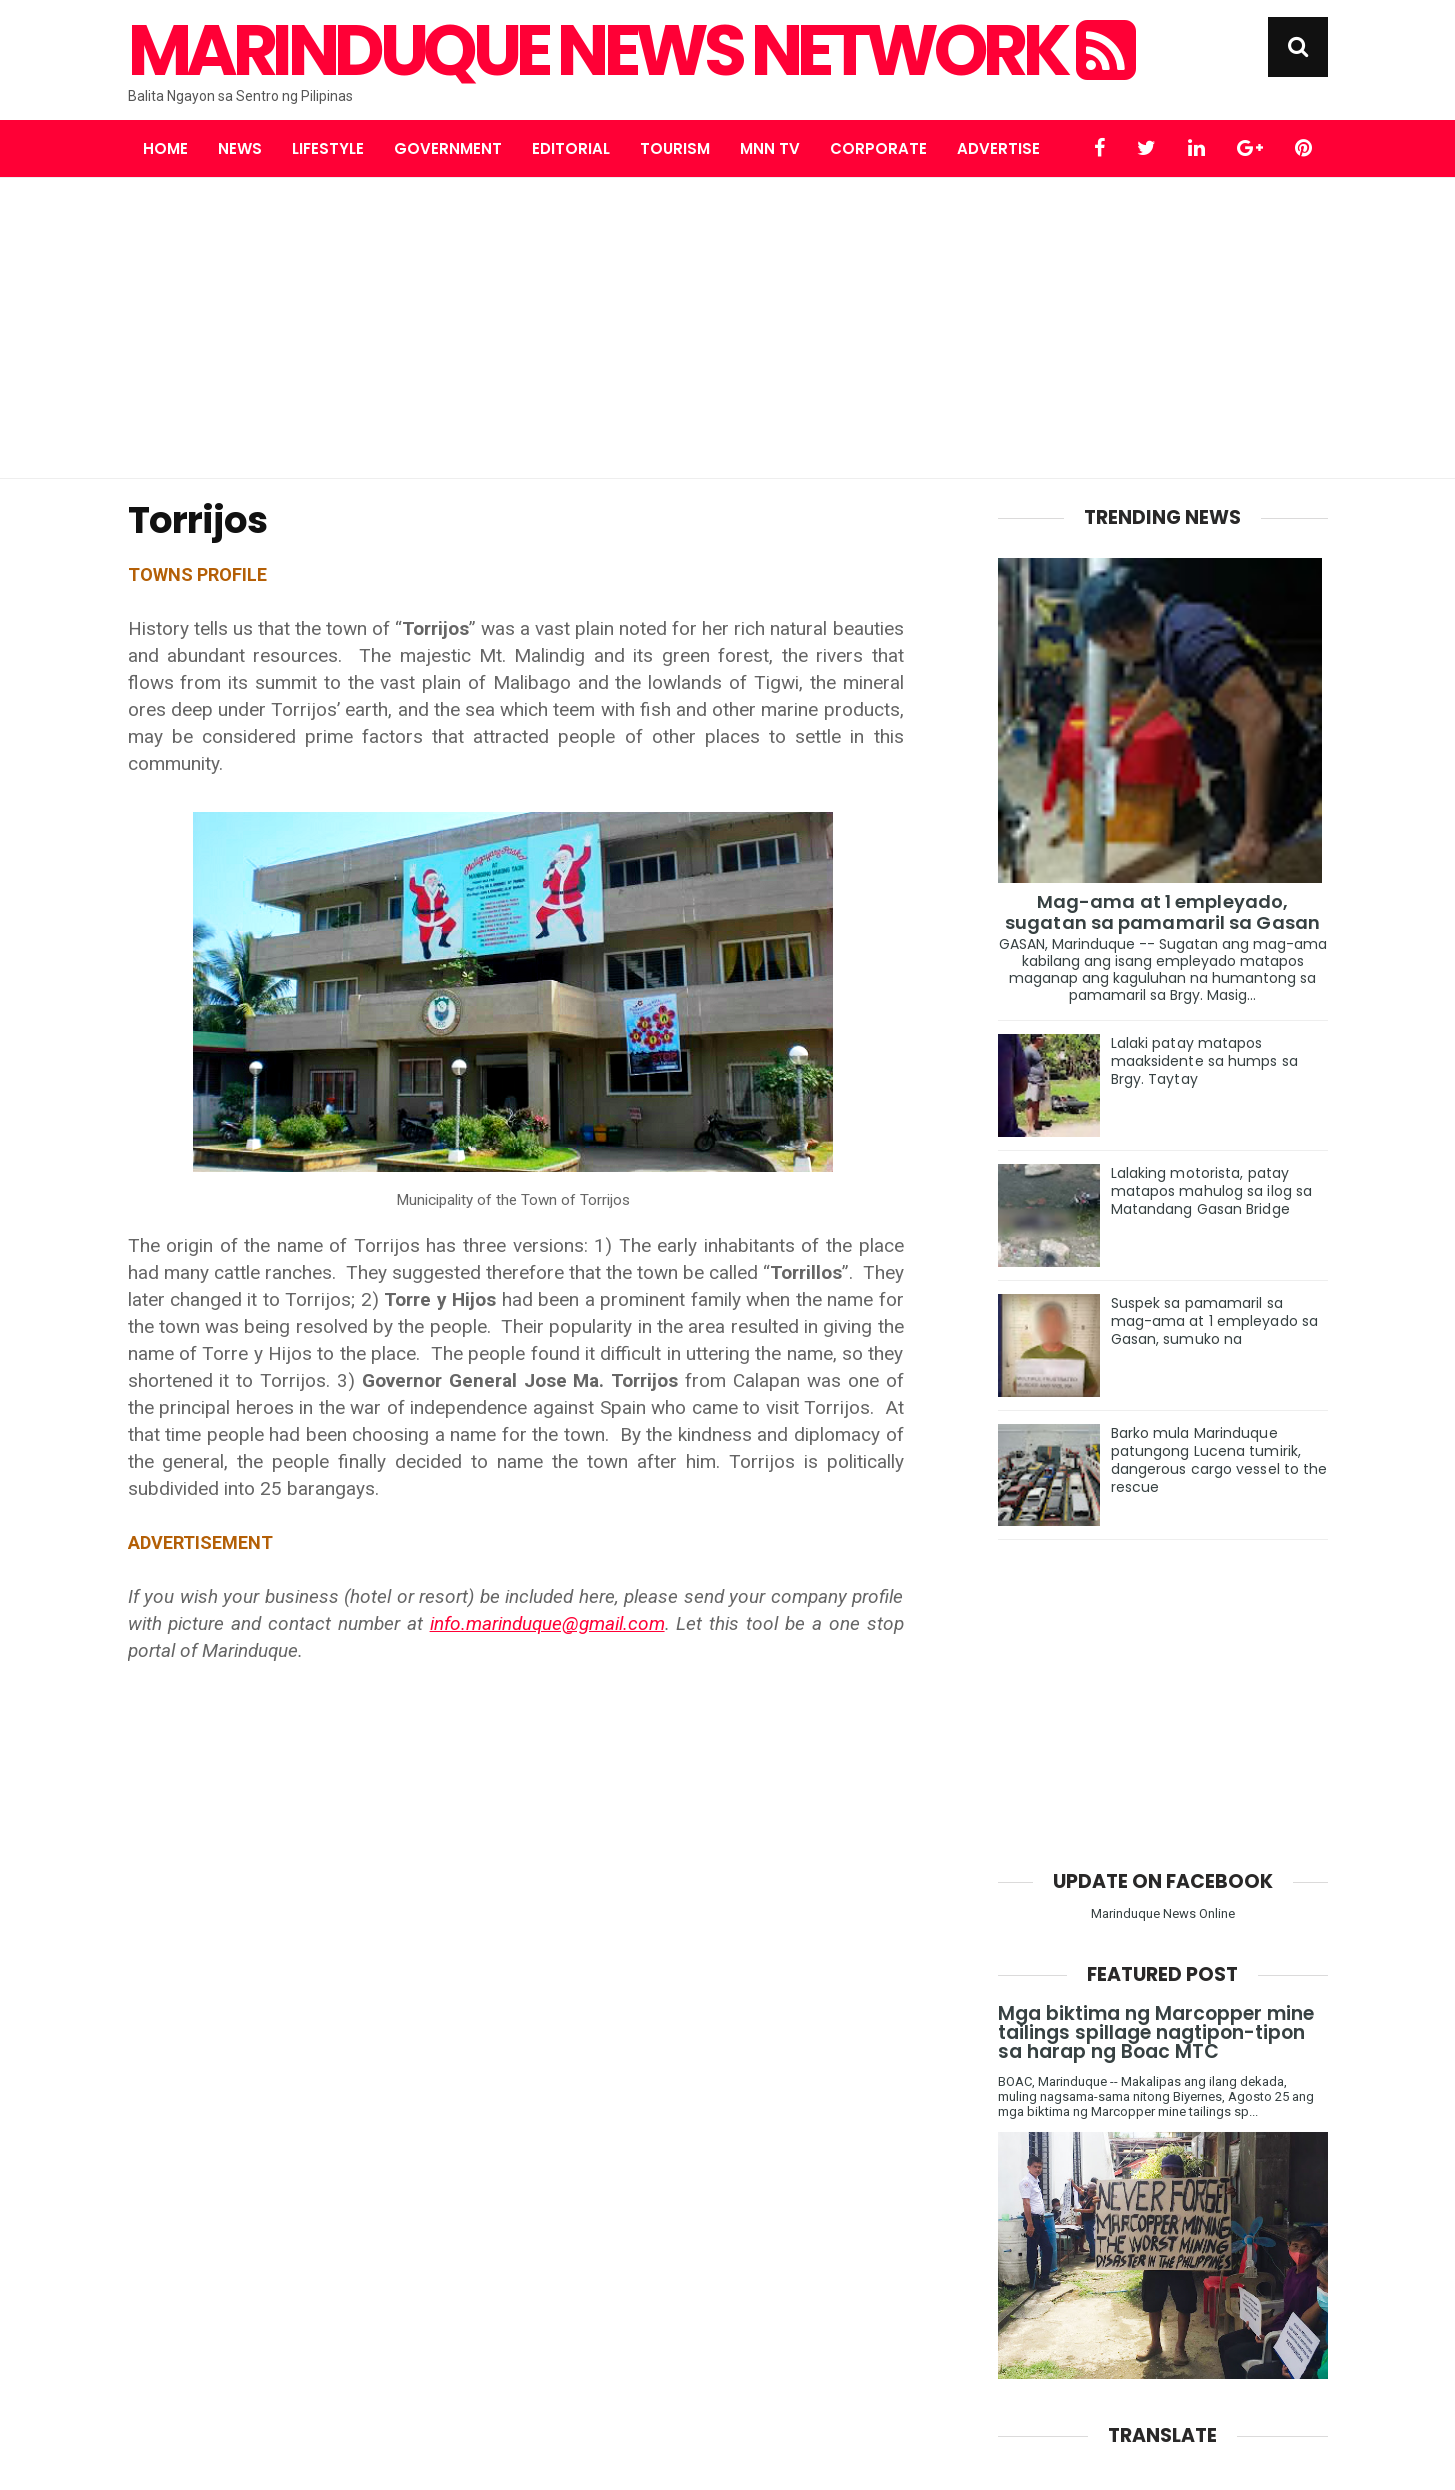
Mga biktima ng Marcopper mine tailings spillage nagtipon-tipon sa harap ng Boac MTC (1156, 2032)
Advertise (998, 148)
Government (448, 148)
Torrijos (197, 520)
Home (165, 148)
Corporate (878, 148)
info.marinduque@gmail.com (547, 1623)
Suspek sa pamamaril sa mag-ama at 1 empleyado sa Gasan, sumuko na (1215, 1321)
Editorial (571, 148)
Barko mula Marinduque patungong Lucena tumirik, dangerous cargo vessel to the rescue (1219, 1460)
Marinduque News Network (629, 51)
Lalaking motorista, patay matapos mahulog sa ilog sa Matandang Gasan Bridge (1212, 1191)
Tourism (675, 148)
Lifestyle (328, 148)
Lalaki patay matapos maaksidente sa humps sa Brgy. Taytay (1204, 1061)
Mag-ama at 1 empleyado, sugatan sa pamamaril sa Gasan (1162, 912)
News (240, 148)
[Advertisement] (728, 328)
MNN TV (770, 148)
